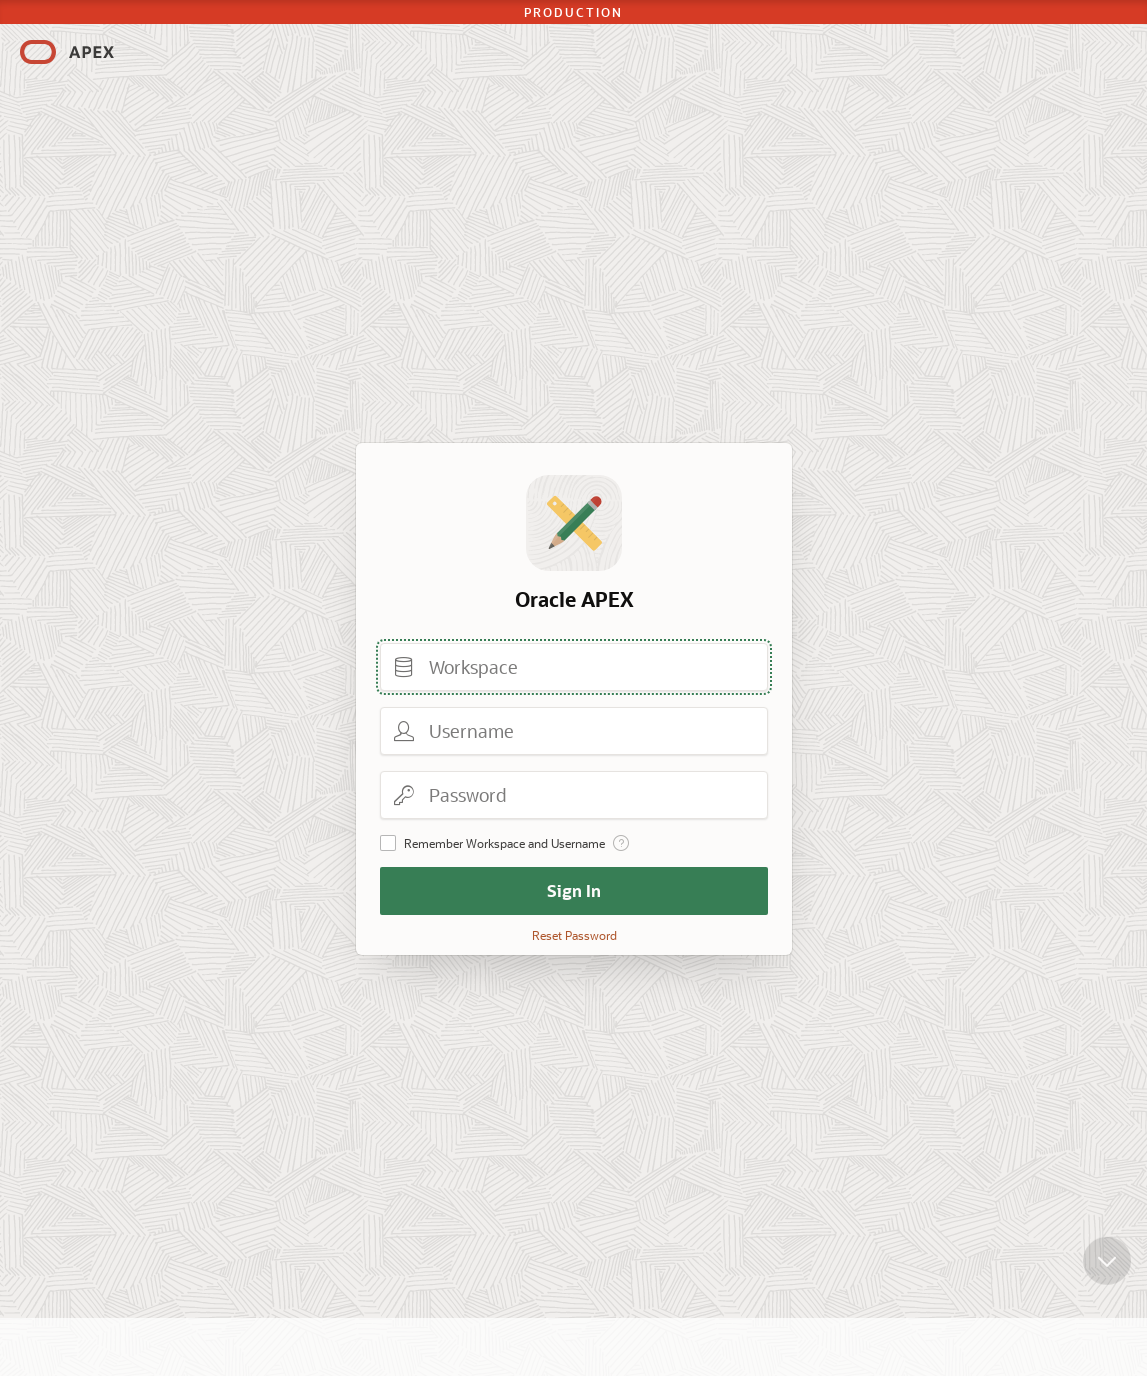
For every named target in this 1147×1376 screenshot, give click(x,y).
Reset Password (573, 935)
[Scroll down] (1107, 1269)
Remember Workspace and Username (504, 843)
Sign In (574, 890)
